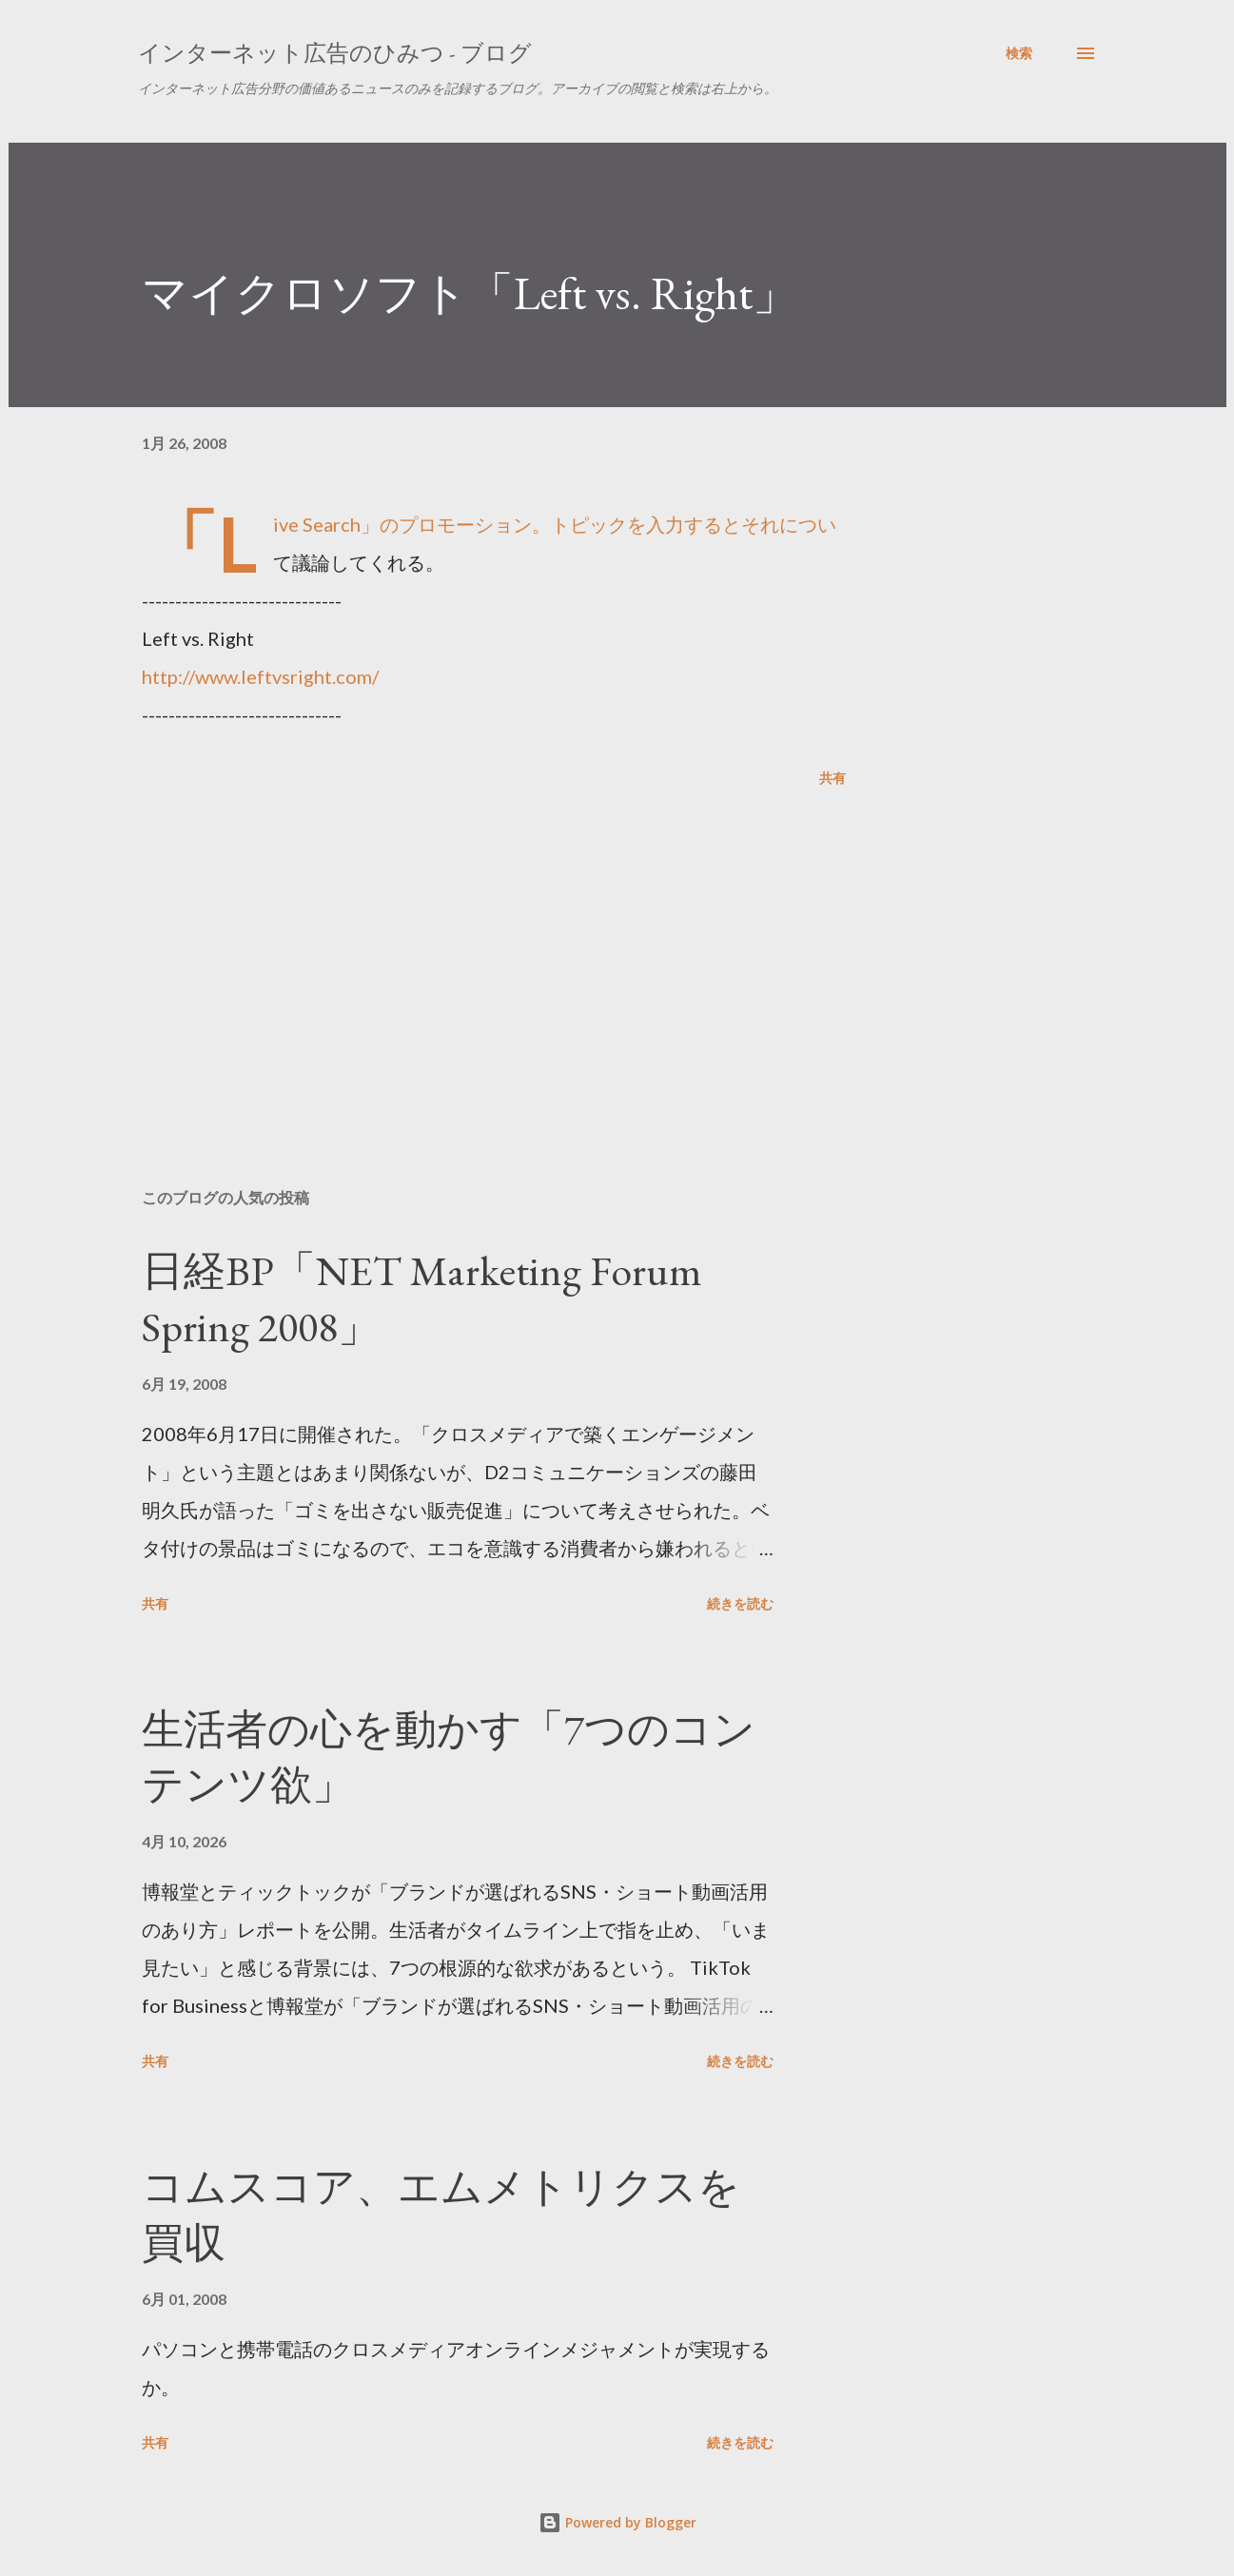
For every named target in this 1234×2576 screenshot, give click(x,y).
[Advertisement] (463, 951)
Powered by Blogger (617, 2522)
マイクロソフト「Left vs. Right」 (470, 292)
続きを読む (740, 1603)
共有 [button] (832, 778)
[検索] (1019, 53)
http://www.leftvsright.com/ (260, 676)
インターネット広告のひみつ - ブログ (335, 53)
